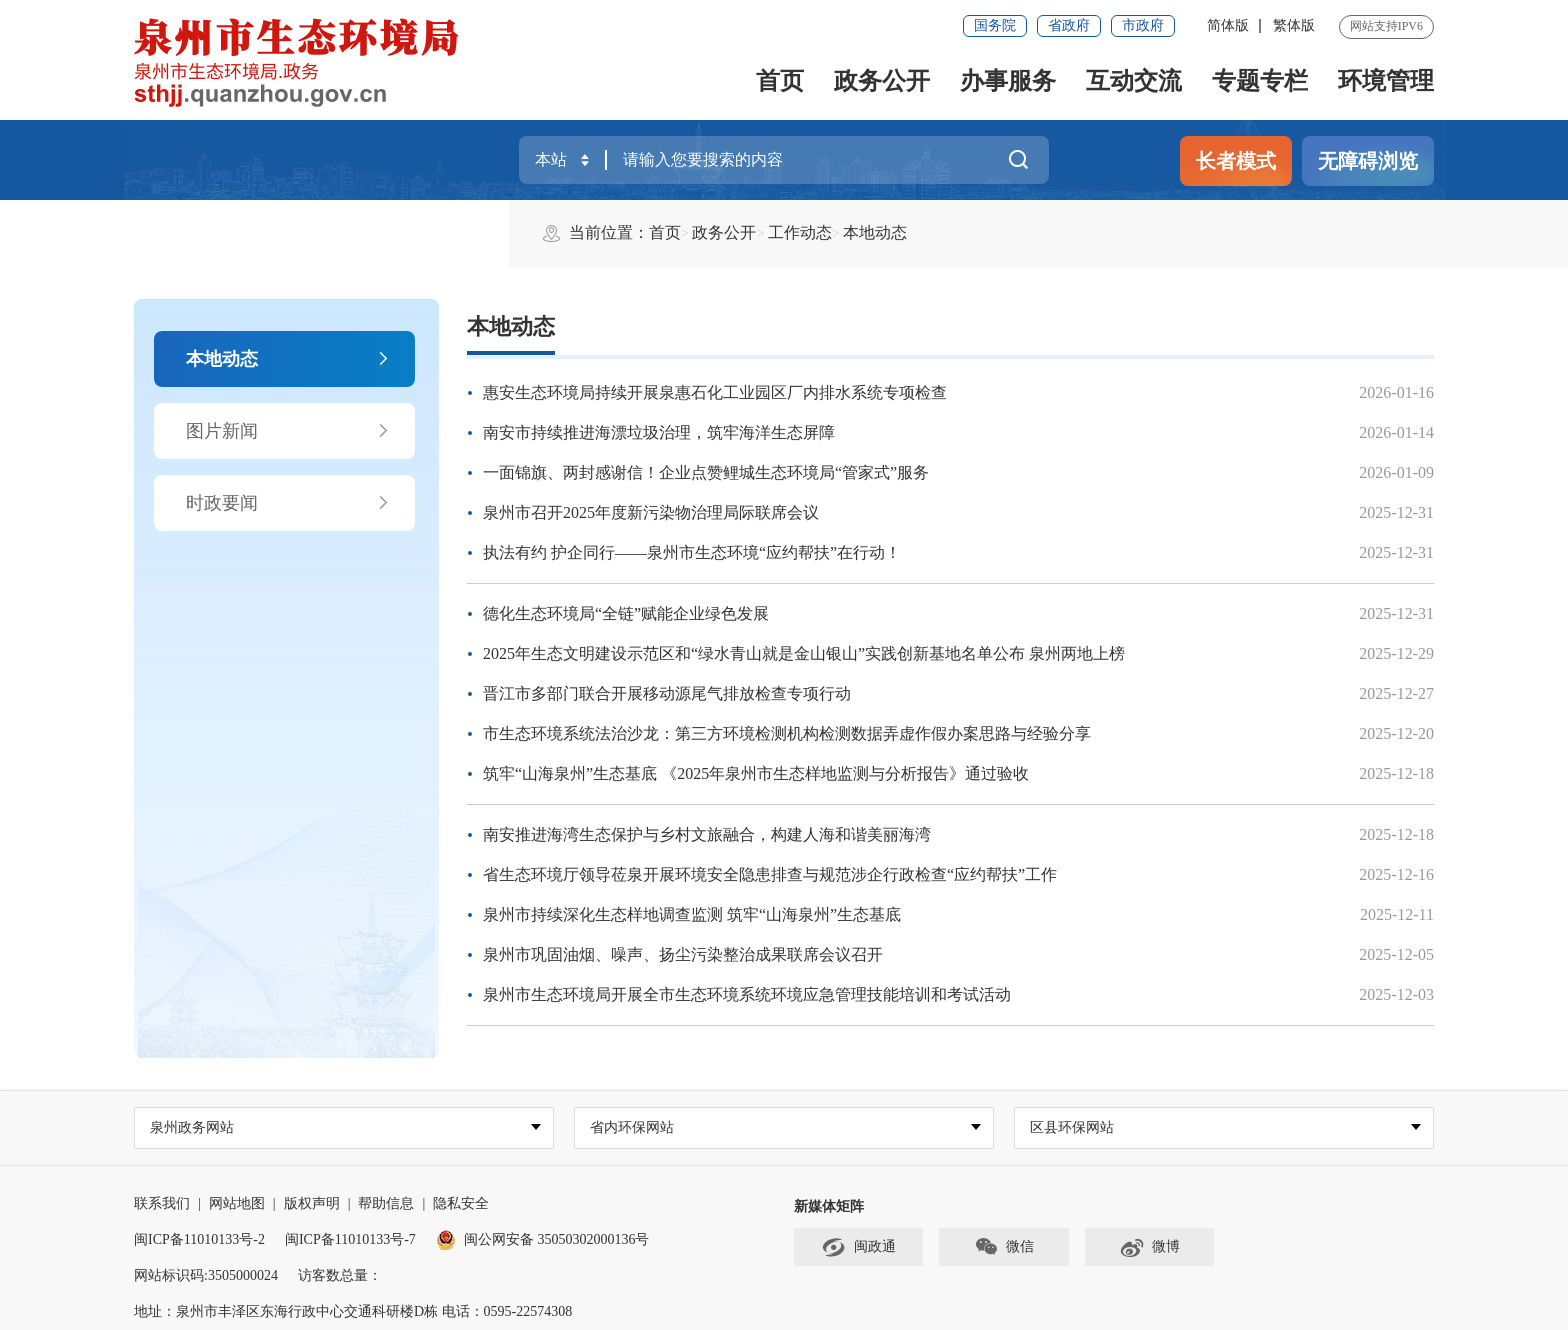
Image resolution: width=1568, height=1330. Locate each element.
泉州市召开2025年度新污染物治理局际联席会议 (651, 512)
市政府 (1143, 25)
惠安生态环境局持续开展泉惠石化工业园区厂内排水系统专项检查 (715, 392)
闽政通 (859, 1248)
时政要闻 (288, 503)
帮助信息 (386, 1203)
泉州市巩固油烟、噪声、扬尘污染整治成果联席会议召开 (683, 954)
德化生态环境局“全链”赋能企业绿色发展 (626, 613)
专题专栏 (1260, 81)
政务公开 (882, 81)
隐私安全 (461, 1203)
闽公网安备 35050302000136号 (543, 1239)
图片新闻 (288, 431)
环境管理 (1386, 81)
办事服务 (1008, 81)
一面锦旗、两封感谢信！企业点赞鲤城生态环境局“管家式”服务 (706, 472)
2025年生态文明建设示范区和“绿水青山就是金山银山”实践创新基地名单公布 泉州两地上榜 (804, 653)
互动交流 (1134, 81)
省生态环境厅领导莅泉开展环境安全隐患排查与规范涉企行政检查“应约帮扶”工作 (770, 874)
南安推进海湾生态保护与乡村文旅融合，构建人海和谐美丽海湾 (707, 834)
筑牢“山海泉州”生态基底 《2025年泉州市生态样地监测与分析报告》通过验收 (756, 773)
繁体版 (1294, 25)
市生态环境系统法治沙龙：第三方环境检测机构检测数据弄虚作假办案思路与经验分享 (787, 733)
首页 (780, 81)
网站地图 (237, 1203)
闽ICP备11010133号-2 (199, 1239)
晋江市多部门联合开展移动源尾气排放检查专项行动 (667, 693)
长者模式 (1236, 161)
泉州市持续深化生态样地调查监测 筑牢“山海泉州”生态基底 (692, 914)
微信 (1004, 1248)
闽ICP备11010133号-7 (350, 1239)
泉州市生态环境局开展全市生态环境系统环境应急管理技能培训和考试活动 (747, 994)
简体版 (1228, 25)
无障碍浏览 (1368, 161)
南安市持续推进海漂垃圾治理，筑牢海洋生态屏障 (659, 432)
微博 (1149, 1248)
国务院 (995, 25)
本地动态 (288, 359)
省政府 (1069, 25)
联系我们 (162, 1203)
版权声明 (312, 1203)
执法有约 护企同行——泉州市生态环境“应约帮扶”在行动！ (692, 552)
